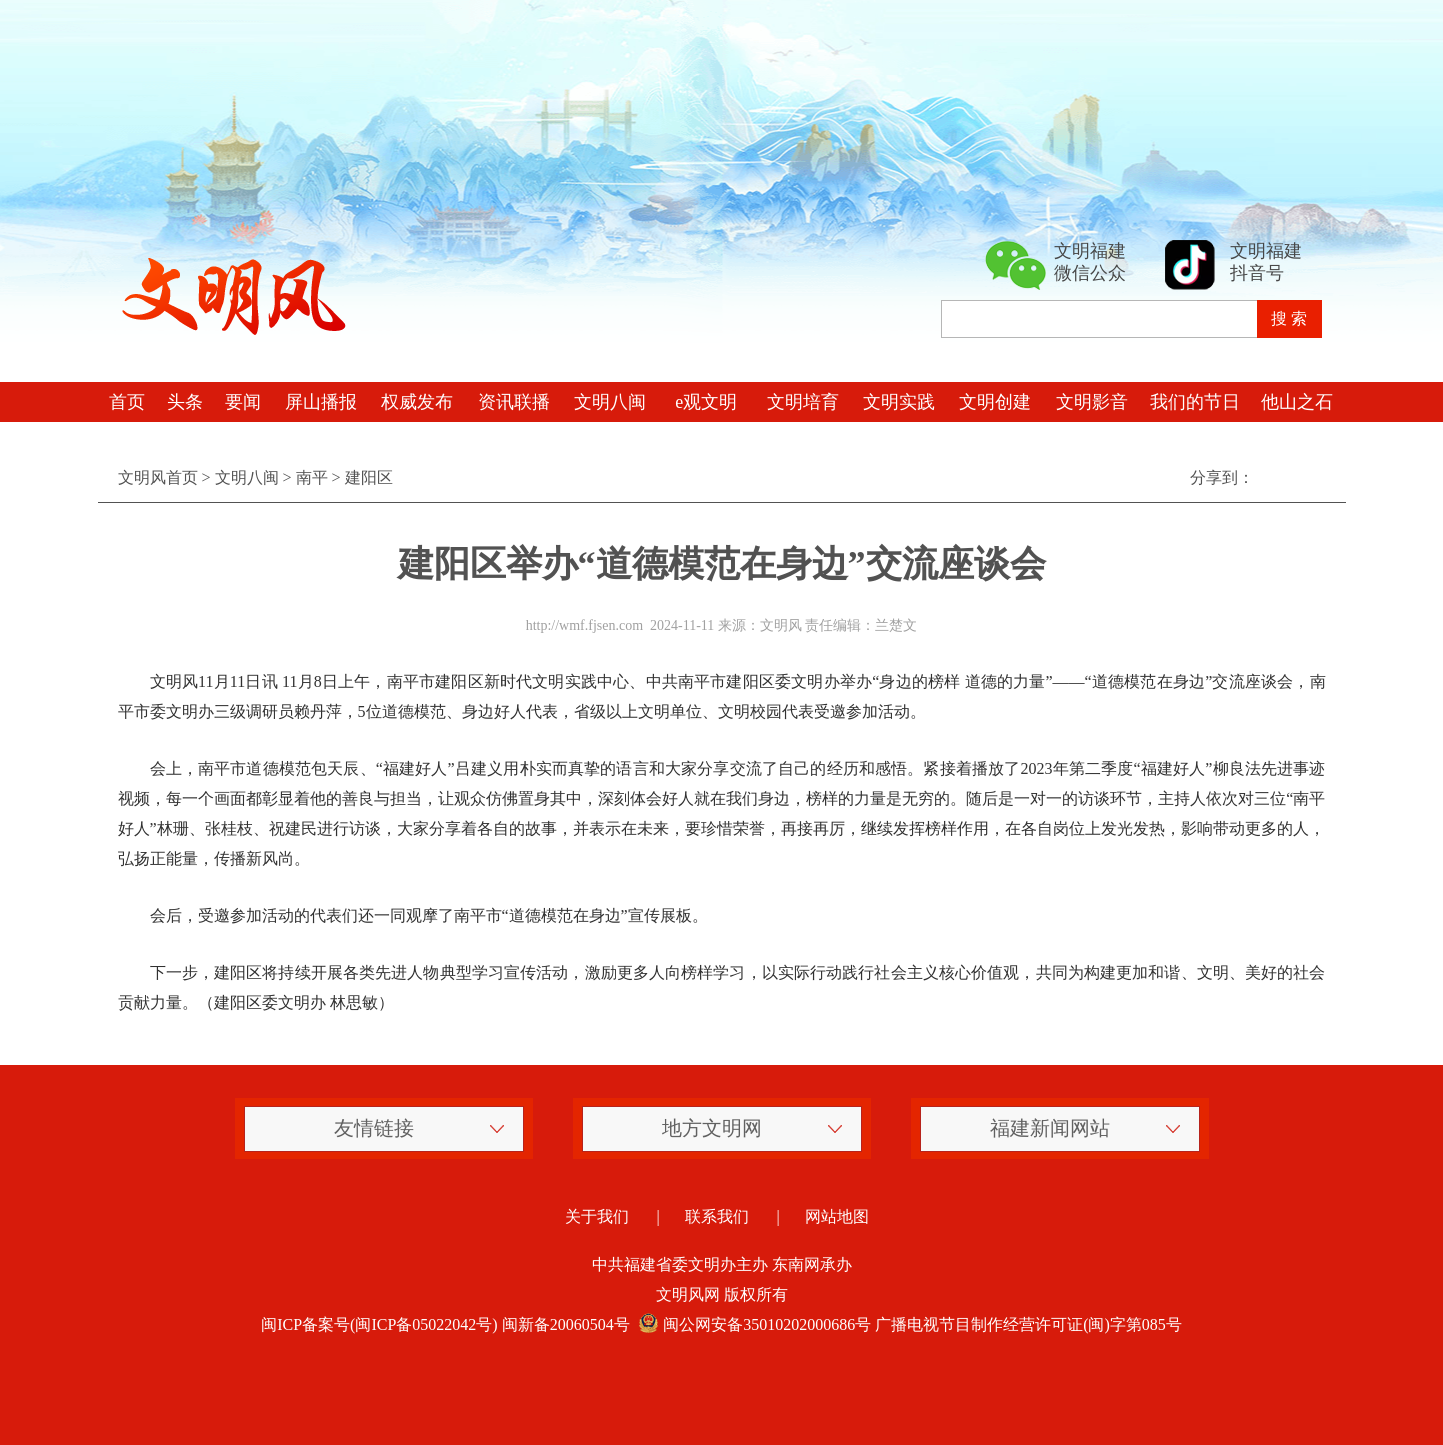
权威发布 (417, 402)
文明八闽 (610, 402)
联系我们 (717, 1216)
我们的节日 (1195, 402)
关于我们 (597, 1216)
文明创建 (995, 402)
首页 (127, 402)
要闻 (243, 402)
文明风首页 (158, 477)
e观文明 (706, 402)
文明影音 (1092, 402)
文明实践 (899, 402)
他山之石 (1297, 402)
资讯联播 (514, 402)
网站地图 (837, 1216)
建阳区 (369, 477)
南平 (312, 477)
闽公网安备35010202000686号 (753, 1324)
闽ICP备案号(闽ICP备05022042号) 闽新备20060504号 (445, 1324)
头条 (185, 402)
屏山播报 (321, 402)
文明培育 (803, 402)
